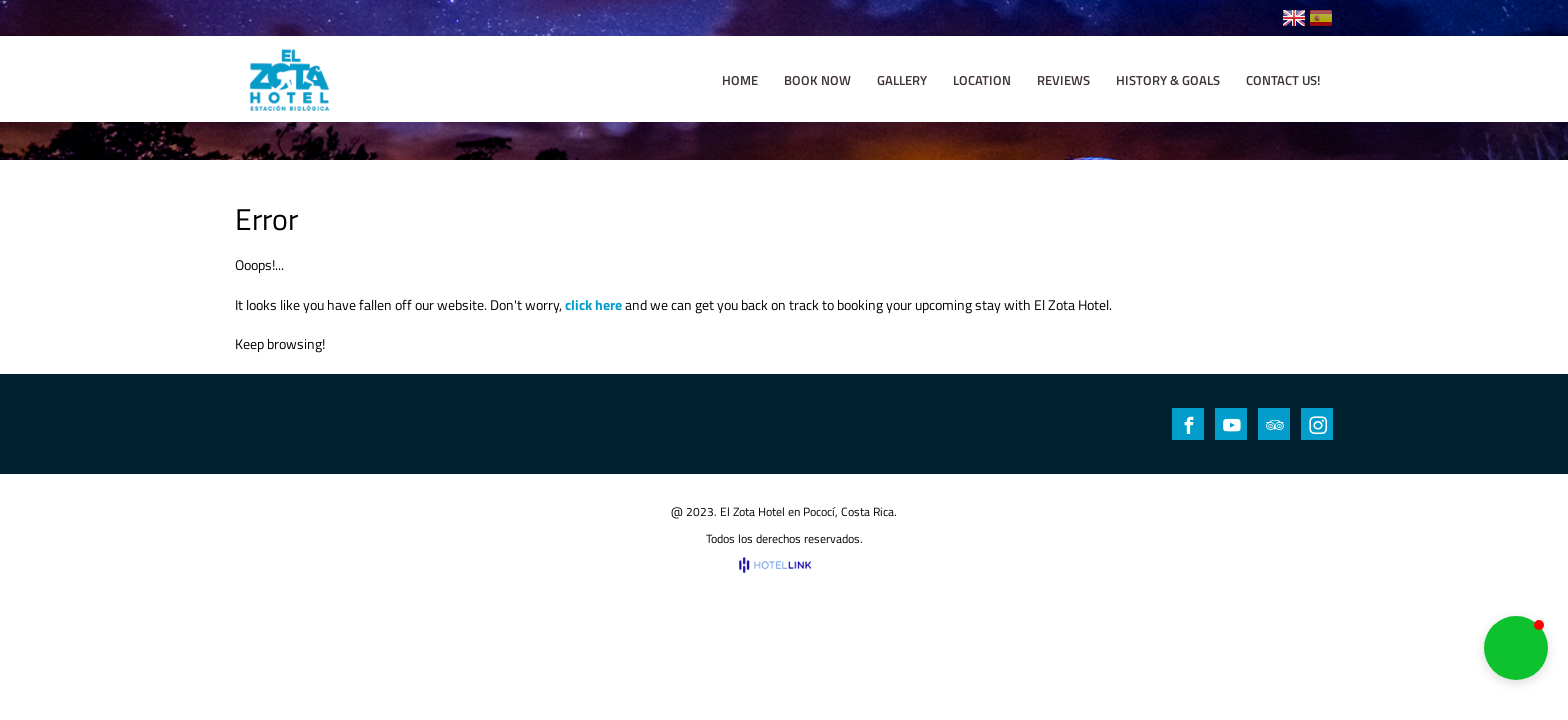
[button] (1516, 648)
